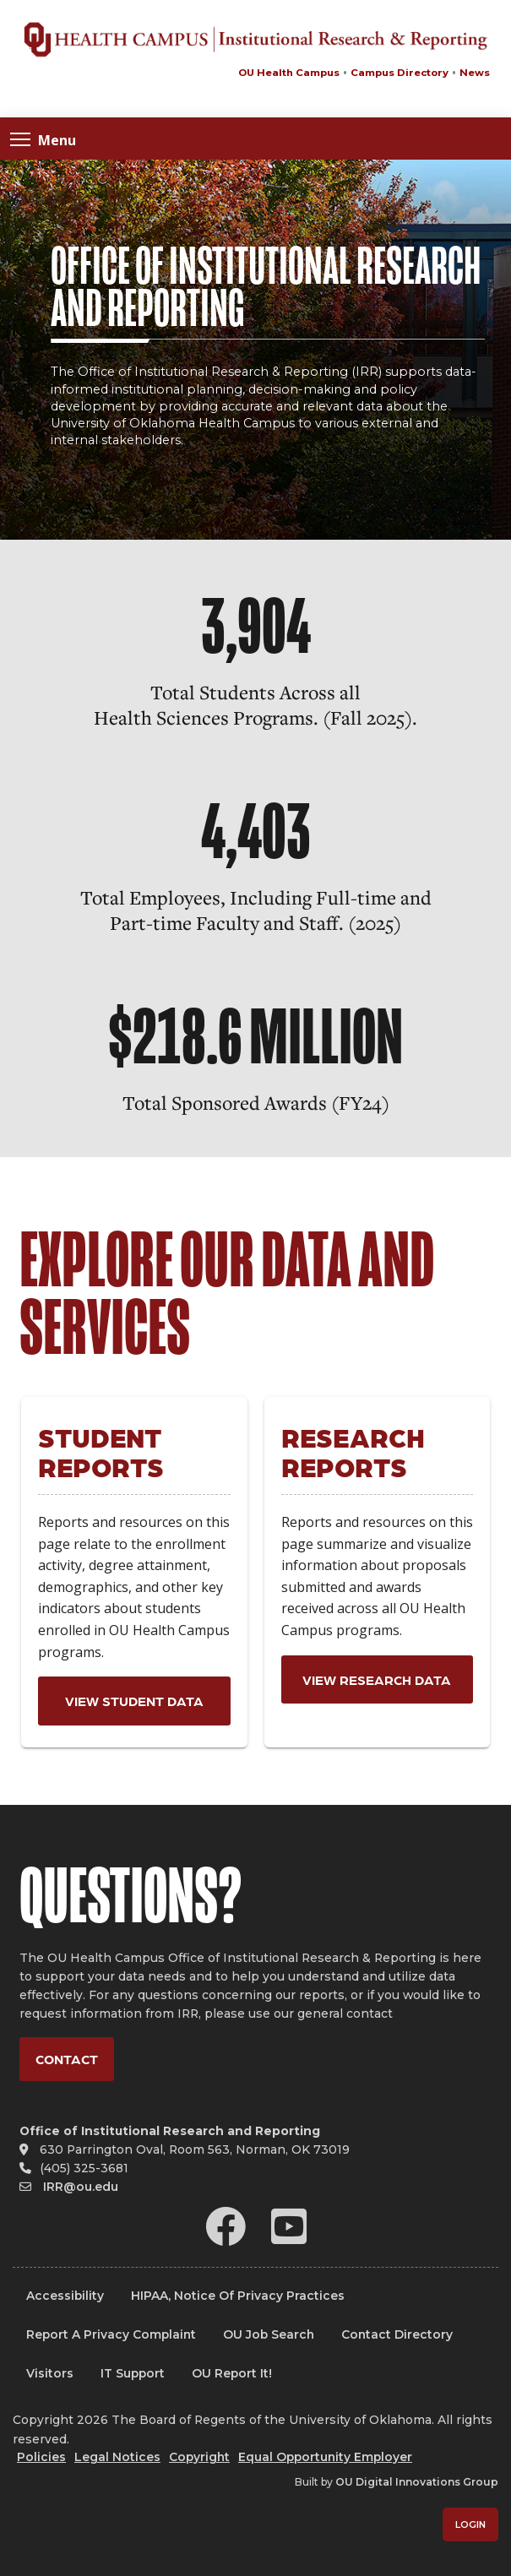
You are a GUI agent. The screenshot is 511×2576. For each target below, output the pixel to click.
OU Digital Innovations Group (416, 2481)
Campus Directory (399, 73)
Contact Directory (397, 2334)
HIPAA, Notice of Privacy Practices (238, 2295)
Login (470, 2524)
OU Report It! (232, 2373)
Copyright (199, 2457)
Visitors (49, 2373)
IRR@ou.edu (80, 2186)
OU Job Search (268, 2334)
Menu (43, 139)
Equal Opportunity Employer (325, 2457)
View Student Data (134, 1700)
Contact (66, 2059)
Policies (41, 2457)
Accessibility (65, 2295)
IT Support (133, 2373)
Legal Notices (117, 2457)
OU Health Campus (289, 73)
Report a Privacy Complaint (111, 2334)
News (474, 73)
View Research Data (376, 1679)
